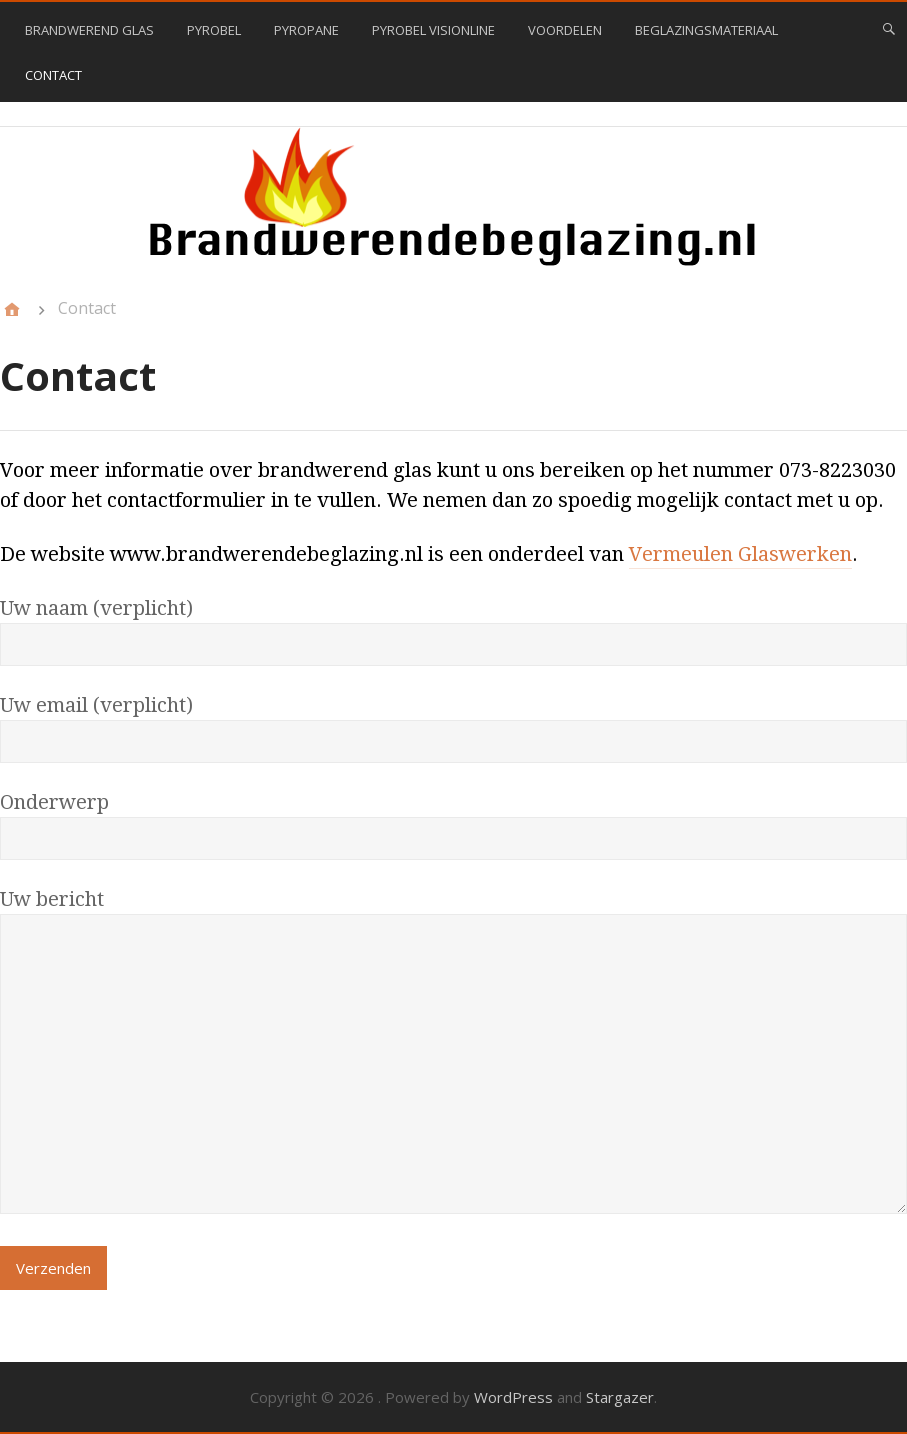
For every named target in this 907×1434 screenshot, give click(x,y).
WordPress (513, 1397)
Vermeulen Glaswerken (740, 554)
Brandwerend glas (89, 30)
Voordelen (565, 30)
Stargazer (620, 1397)
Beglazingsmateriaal (706, 30)
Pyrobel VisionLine (433, 30)
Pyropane (306, 30)
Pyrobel (214, 30)
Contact (53, 75)
